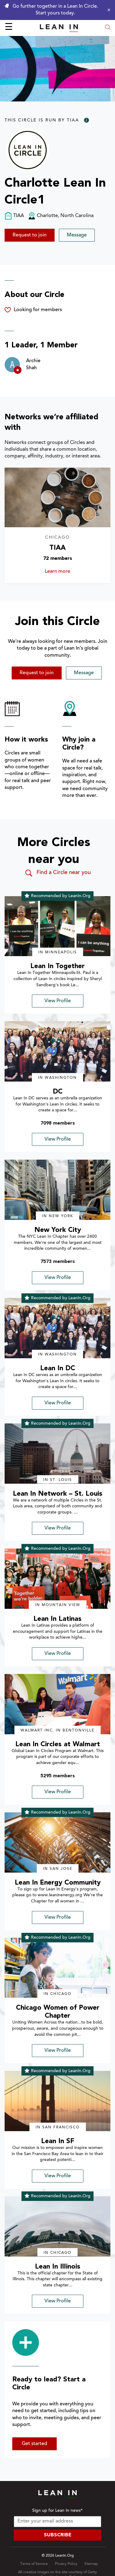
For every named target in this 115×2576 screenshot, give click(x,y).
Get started (34, 2443)
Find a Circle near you (57, 873)
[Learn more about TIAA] (57, 497)
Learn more (64, 571)
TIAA (57, 547)
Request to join (30, 235)
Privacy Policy (66, 2564)
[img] (57, 926)
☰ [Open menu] (9, 27)
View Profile (57, 1001)
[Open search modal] (107, 27)
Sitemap (91, 2564)
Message (77, 235)
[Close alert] (107, 10)
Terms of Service (34, 2564)
